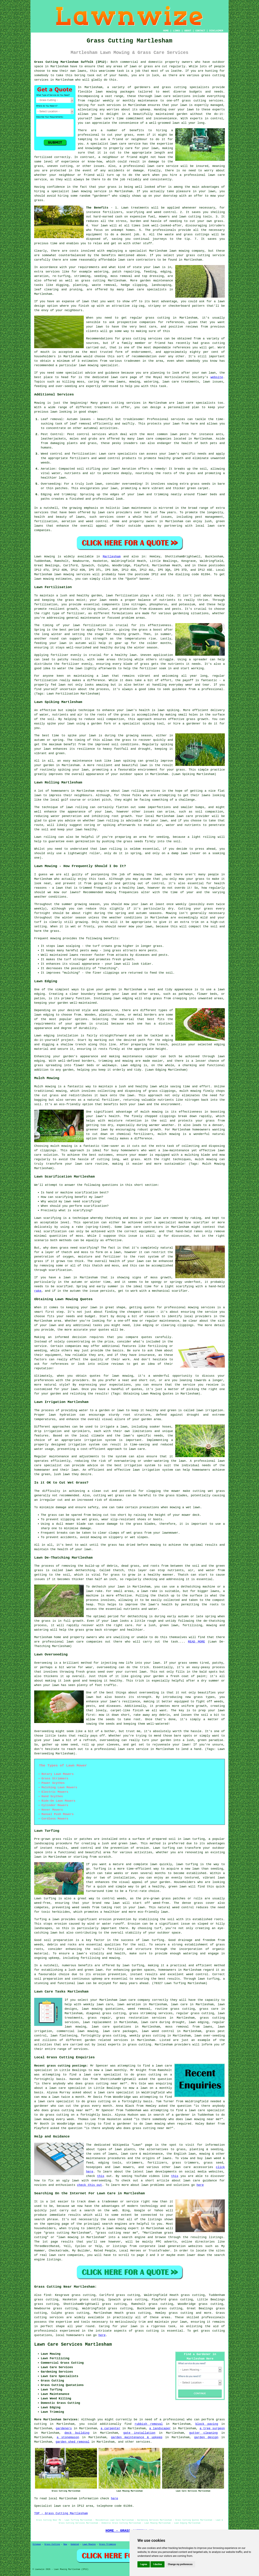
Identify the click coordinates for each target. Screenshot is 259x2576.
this (100, 2176)
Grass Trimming (107, 2544)
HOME (166, 30)
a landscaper (160, 2428)
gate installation (139, 2433)
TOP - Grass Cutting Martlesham (61, 2513)
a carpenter (110, 2428)
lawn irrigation (209, 1410)
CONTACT (200, 30)
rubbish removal (149, 2424)
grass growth (197, 719)
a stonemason (68, 2437)
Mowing (39, 403)
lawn (143, 765)
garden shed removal (73, 2441)
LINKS (176, 30)
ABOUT (187, 30)
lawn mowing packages (114, 91)
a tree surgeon (212, 2428)
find (47, 2295)
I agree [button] (143, 2564)
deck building (76, 2433)
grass (126, 740)
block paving (206, 2424)
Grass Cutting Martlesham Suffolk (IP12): (71, 62)
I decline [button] (157, 2564)
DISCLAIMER (216, 30)
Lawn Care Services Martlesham (73, 2344)
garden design (206, 2437)
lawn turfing (187, 1864)
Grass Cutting (52, 2544)
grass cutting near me (104, 2083)
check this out (89, 2185)
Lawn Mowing (89, 2544)
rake (37, 1291)
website (217, 377)
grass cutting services (202, 100)
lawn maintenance (136, 508)
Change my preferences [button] (180, 2564)
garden (182, 114)
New (65, 2544)
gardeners (64, 2428)
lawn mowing (64, 574)
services (143, 2441)
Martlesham (112, 556)
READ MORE (196, 1641)
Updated (75, 2544)
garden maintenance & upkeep (136, 2437)
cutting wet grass (209, 1491)
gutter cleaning (203, 2433)
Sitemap (37, 2544)
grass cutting (157, 317)
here (200, 2185)
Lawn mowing (44, 556)
